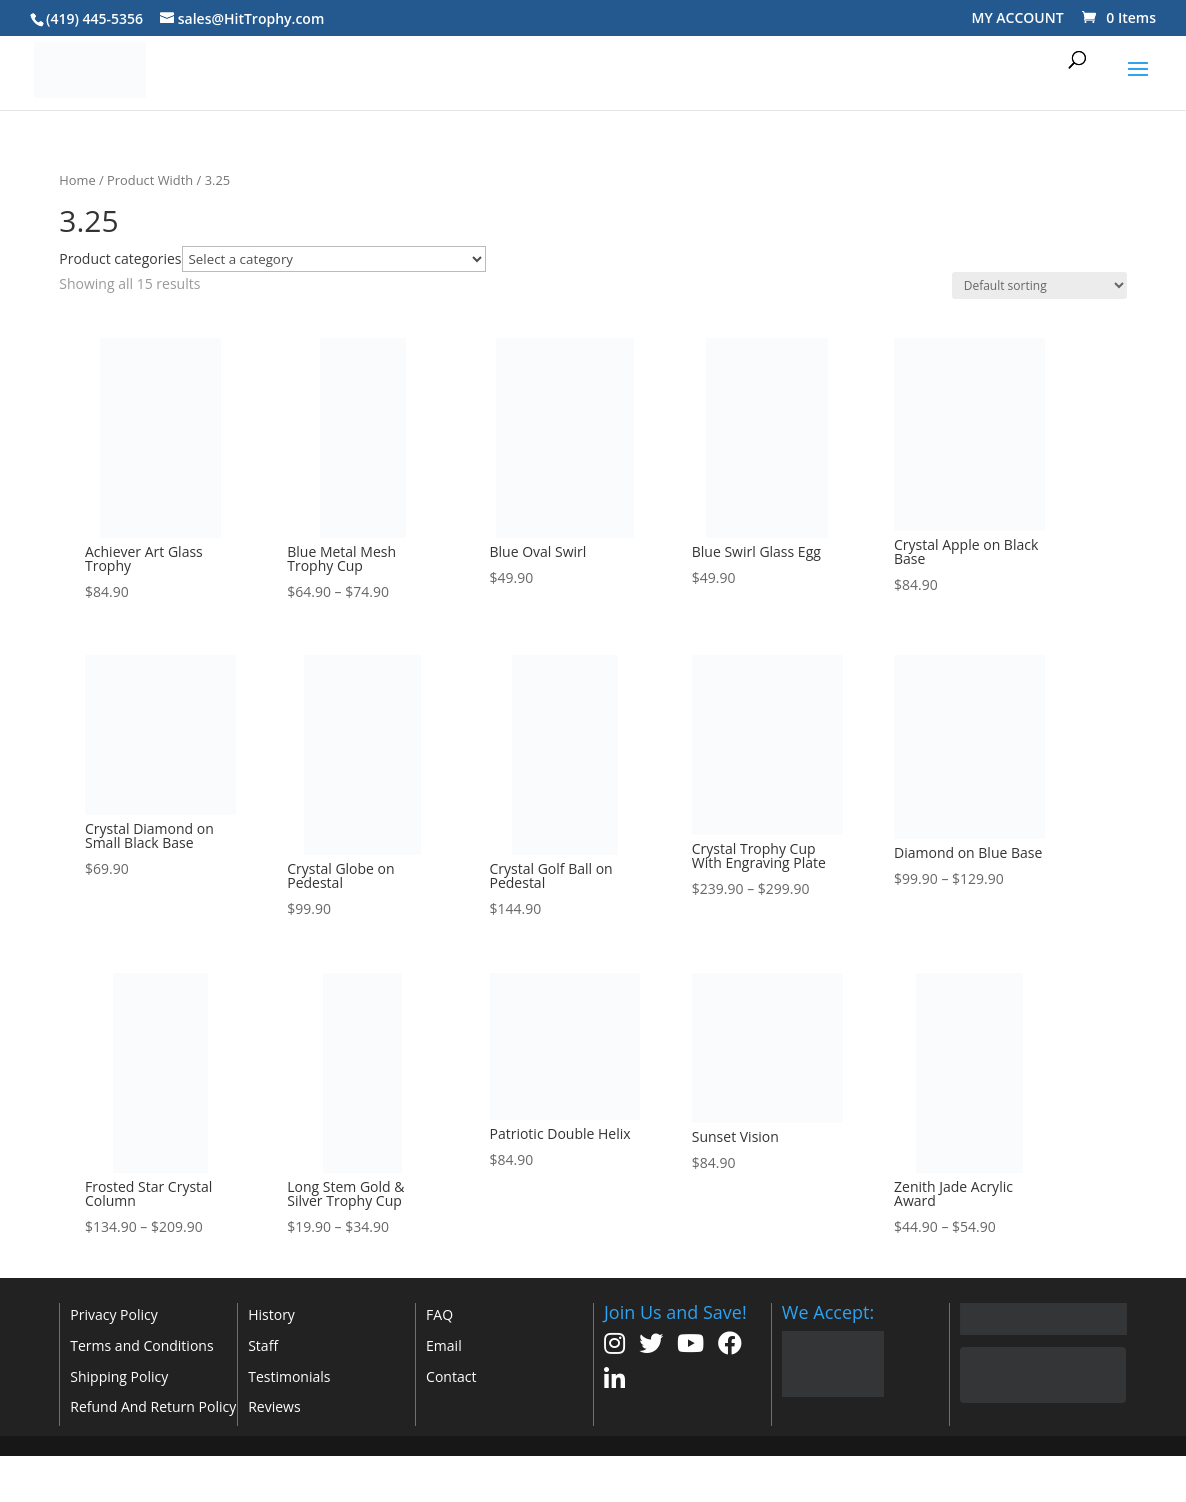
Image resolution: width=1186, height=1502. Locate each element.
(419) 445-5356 (94, 18)
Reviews (274, 1406)
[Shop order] (1039, 285)
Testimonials (289, 1376)
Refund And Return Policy (153, 1406)
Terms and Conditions (141, 1345)
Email (444, 1345)
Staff (263, 1345)
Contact (451, 1376)
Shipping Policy (119, 1376)
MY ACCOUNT (1018, 17)
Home (77, 180)
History (271, 1314)
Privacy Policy (113, 1314)
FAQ (439, 1314)
